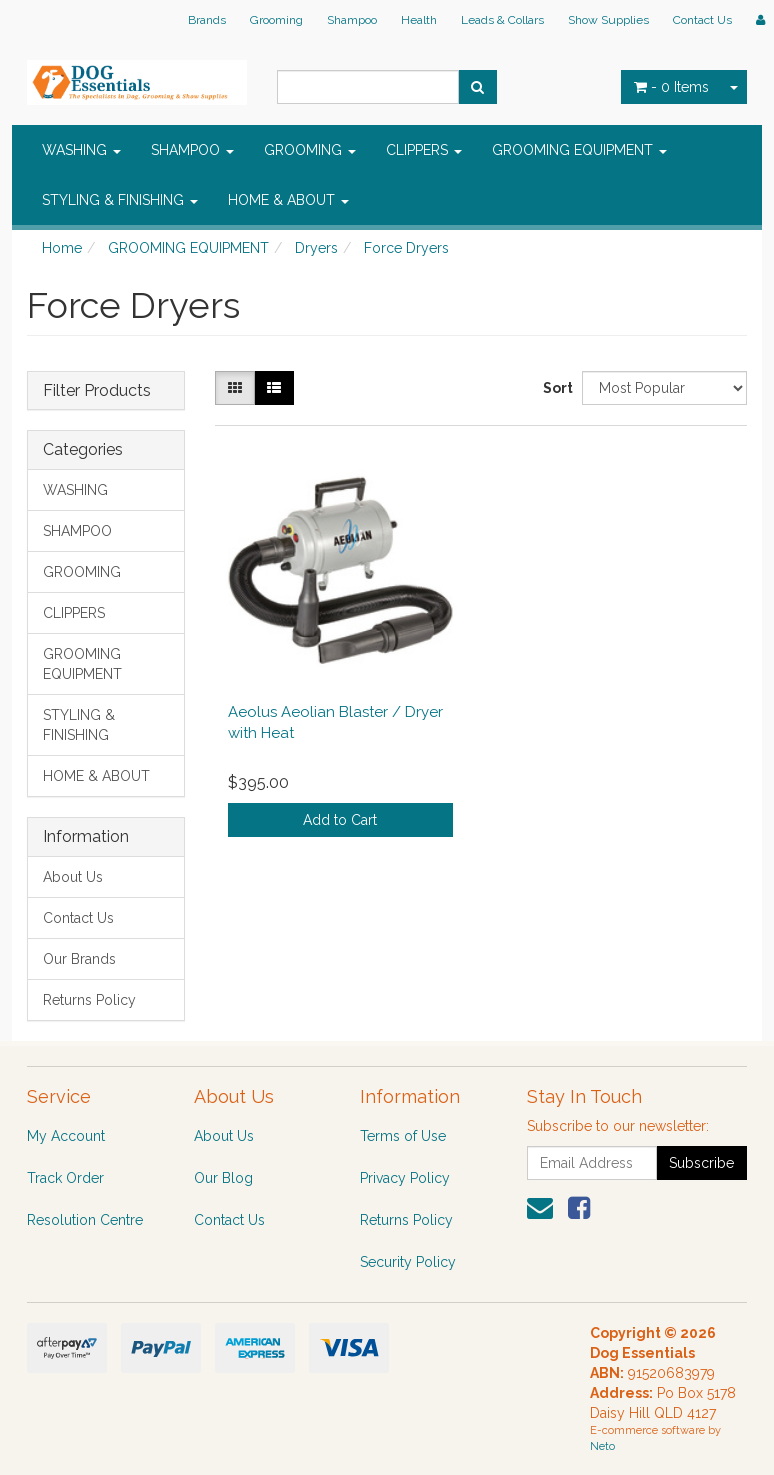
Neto (602, 1446)
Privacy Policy (405, 1178)
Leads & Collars (502, 20)
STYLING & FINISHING (120, 200)
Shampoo (352, 20)
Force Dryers (406, 248)
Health (419, 20)
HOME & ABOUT (288, 200)
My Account (66, 1136)
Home (62, 248)
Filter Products (97, 391)
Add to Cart (340, 820)
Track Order (65, 1178)
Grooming (276, 20)
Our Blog (223, 1178)
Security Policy (408, 1262)
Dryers (316, 248)
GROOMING (310, 150)
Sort (555, 388)
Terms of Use (403, 1136)
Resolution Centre (85, 1220)
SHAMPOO (192, 150)
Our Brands (79, 959)
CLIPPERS (424, 150)
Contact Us (702, 20)
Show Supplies (608, 20)
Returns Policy (89, 1000)
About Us (73, 877)
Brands (207, 20)
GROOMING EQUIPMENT (579, 150)
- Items (671, 87)
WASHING (81, 150)
